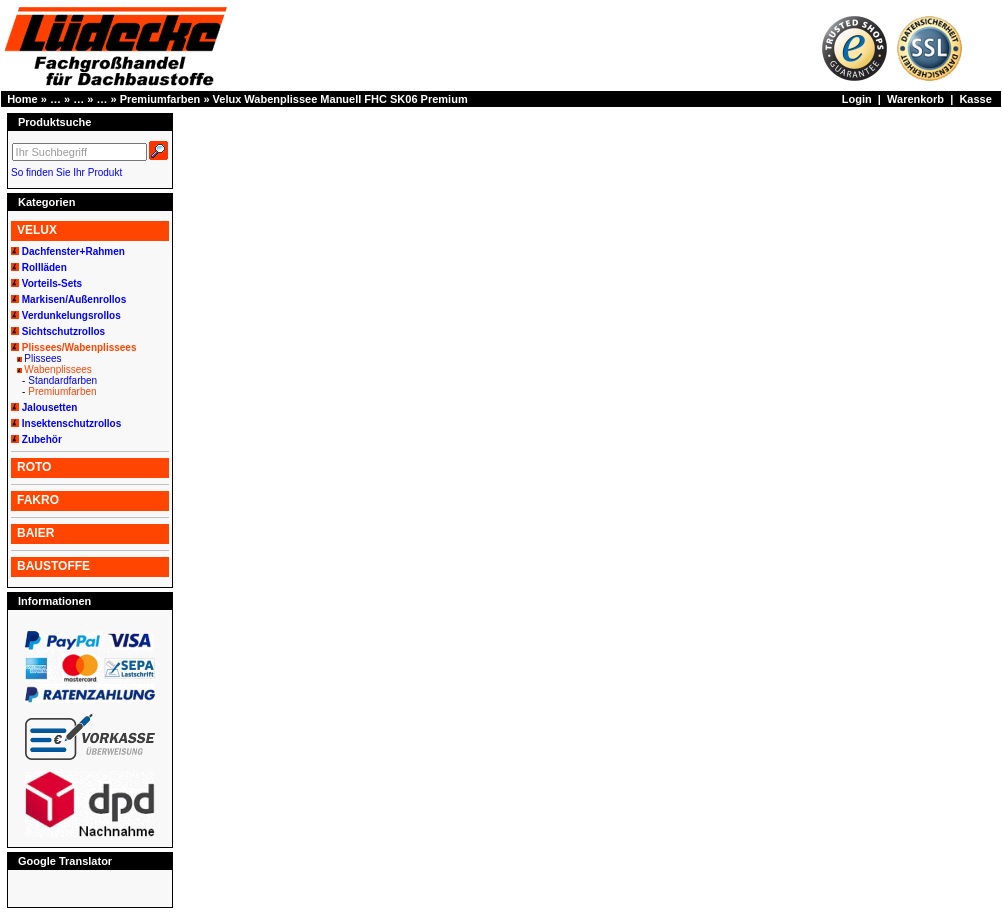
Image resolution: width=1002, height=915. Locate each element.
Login (857, 99)
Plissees (42, 358)
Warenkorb (915, 99)
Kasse (975, 99)
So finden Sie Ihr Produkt (66, 172)
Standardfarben (62, 380)
